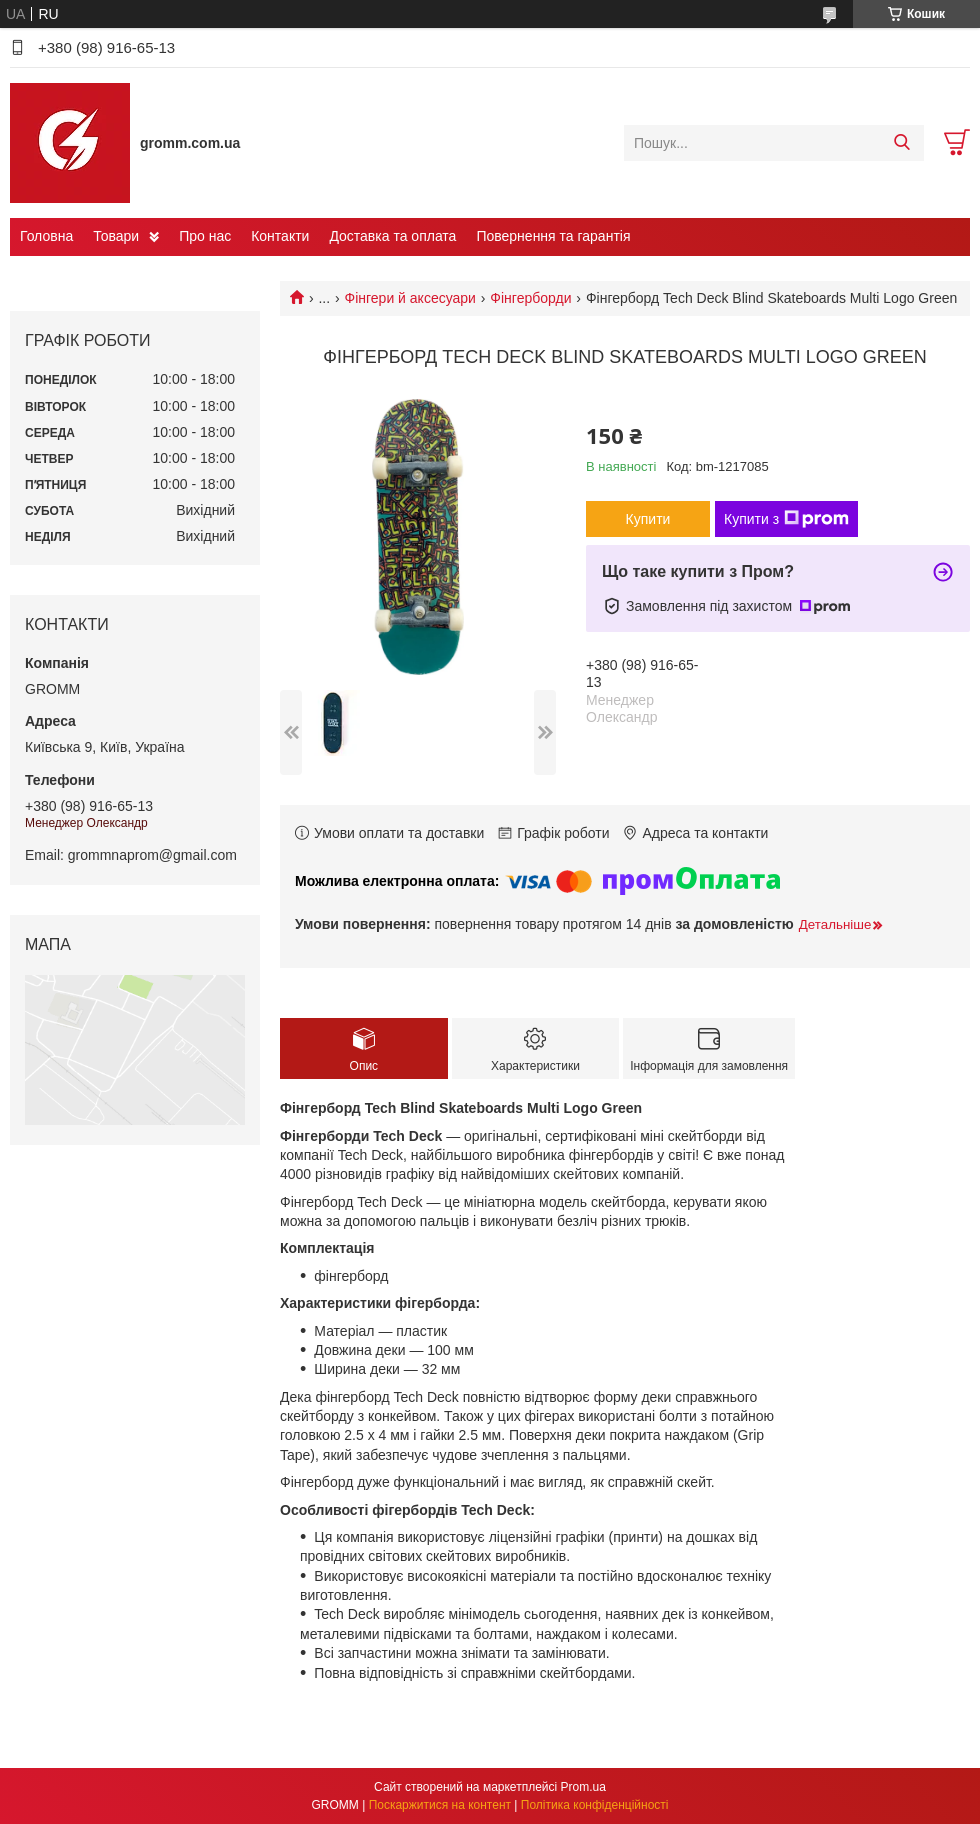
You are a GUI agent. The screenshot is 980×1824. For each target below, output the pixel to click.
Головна (46, 236)
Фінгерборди (530, 298)
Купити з (786, 519)
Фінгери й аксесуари (410, 298)
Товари (116, 236)
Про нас (205, 236)
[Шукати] (901, 143)
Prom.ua (583, 1787)
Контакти (280, 236)
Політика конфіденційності (595, 1805)
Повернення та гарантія (553, 236)
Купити (648, 519)
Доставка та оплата (392, 236)
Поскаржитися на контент (440, 1805)
